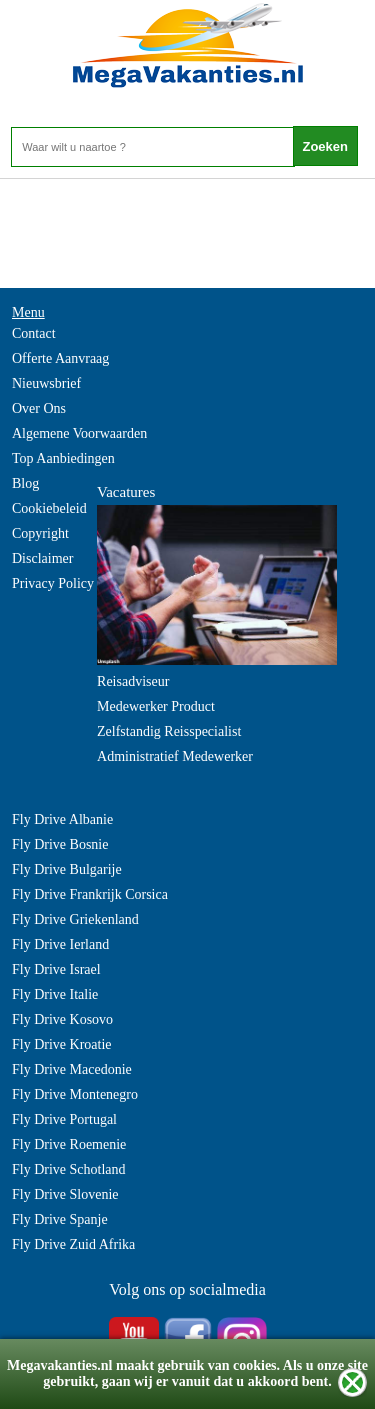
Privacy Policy (53, 583)
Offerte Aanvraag (60, 358)
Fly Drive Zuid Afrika (73, 1244)
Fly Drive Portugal (64, 1119)
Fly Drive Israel (56, 969)
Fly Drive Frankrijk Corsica (90, 894)
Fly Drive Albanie (62, 819)
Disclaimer (42, 558)
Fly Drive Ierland (60, 944)
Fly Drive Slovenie (65, 1194)
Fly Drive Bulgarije (67, 869)
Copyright (40, 533)
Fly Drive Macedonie (72, 1069)
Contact (34, 333)
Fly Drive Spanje (60, 1219)
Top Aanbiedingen (63, 458)
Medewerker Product (156, 706)
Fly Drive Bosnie (60, 844)
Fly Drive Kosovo (62, 1019)
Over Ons (39, 408)
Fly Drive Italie (55, 994)
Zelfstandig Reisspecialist (169, 731)
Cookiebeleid (49, 508)
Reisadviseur (133, 681)
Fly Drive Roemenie (69, 1144)
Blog (25, 483)
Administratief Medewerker (175, 756)
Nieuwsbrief (46, 383)
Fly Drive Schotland (69, 1169)
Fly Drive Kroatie (62, 1044)
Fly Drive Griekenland (75, 919)
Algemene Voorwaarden (79, 433)
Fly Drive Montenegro (75, 1094)
